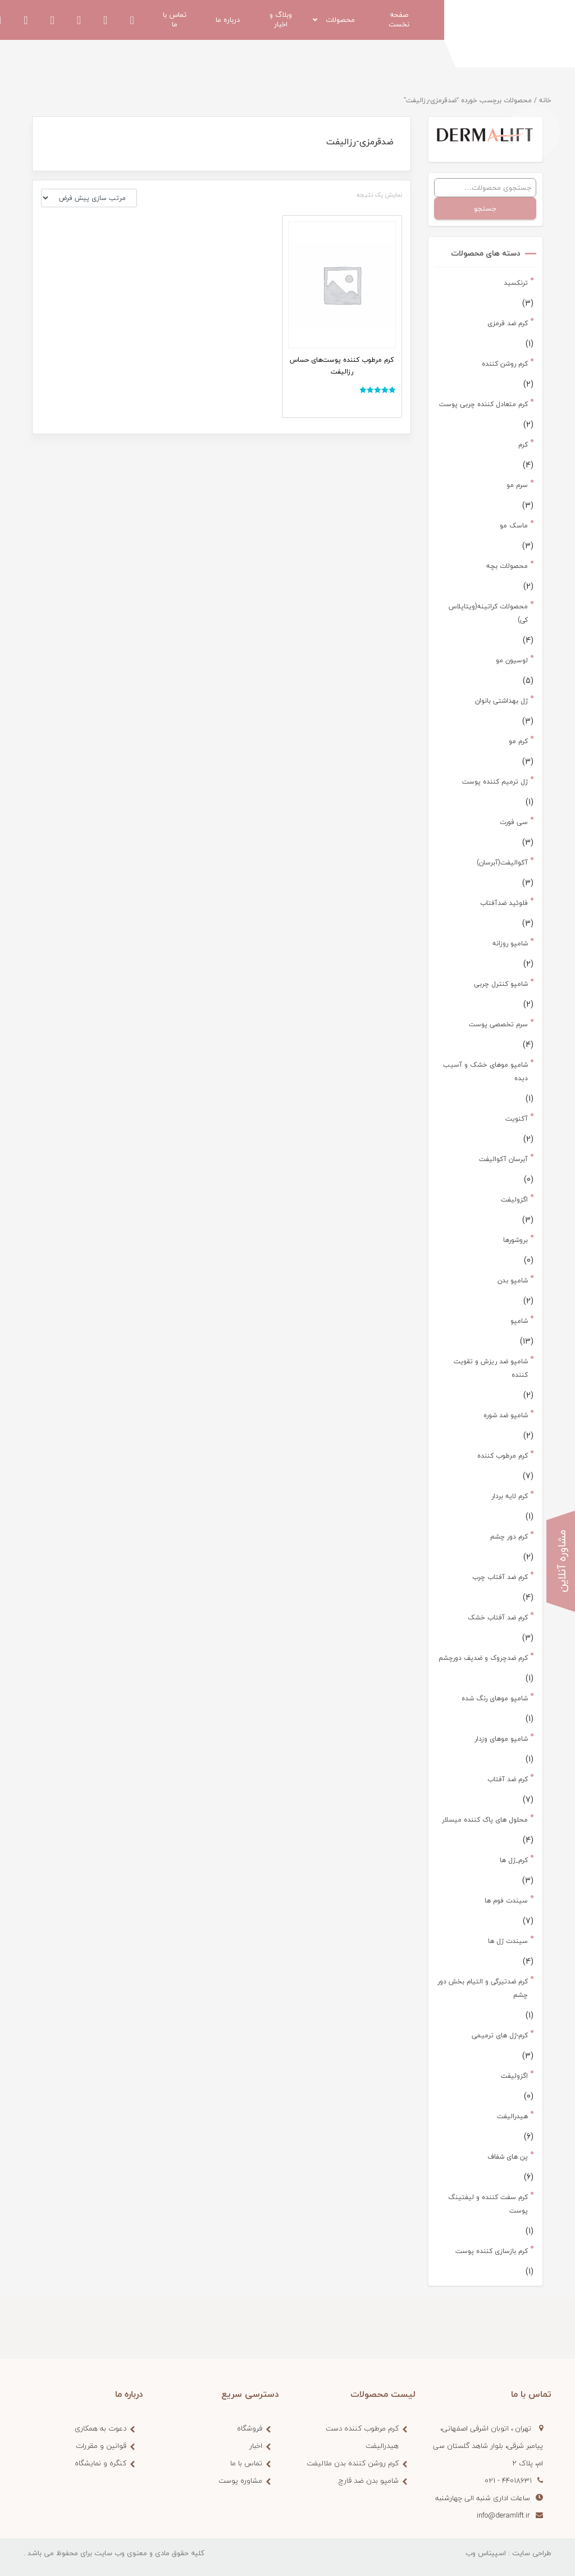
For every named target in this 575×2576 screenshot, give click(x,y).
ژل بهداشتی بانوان (501, 701)
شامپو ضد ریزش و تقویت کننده (491, 1368)
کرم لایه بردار (509, 1496)
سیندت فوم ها (506, 1900)
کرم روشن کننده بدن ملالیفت (353, 2463)
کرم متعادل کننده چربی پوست (483, 404)
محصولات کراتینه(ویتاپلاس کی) (488, 613)
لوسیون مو (512, 660)
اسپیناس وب (486, 2553)
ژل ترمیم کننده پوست (495, 782)
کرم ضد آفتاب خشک (498, 1617)
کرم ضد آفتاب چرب (500, 1577)
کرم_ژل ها (514, 1860)
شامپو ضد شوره (505, 1415)
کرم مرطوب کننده (502, 1456)
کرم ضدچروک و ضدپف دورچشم (483, 1658)
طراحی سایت (531, 2553)
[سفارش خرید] (89, 198)
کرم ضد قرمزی (507, 323)
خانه (545, 100)
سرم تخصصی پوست (498, 1024)
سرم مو (517, 485)
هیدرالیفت (512, 2116)
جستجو (485, 208)
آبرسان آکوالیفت (503, 1159)
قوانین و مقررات (101, 2446)
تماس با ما (246, 2463)
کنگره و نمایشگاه (100, 2463)
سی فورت (514, 822)
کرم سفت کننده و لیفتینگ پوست (488, 2204)
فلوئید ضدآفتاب (504, 903)
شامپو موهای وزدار (501, 1739)
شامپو (519, 1321)
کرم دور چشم (509, 1536)
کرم (523, 444)
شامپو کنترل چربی (501, 984)
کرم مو (518, 741)
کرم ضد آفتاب (507, 1779)
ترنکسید (516, 283)
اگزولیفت (514, 1199)
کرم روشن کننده (505, 364)
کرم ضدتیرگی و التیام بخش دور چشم (482, 1988)
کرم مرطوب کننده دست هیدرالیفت (362, 2437)
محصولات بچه (507, 566)
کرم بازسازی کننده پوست (491, 2251)
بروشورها (515, 1240)
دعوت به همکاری (100, 2428)
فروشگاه (249, 2428)
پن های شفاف (507, 2157)
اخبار (255, 2446)
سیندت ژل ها (508, 1941)
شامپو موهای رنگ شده (495, 1698)
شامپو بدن (513, 1280)
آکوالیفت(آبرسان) (502, 862)
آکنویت (516, 1119)
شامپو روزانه (510, 943)
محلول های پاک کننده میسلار (485, 1820)
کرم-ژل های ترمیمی (500, 2035)
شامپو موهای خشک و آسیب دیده (485, 1071)
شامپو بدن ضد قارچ (369, 2480)
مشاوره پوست (240, 2480)
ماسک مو (514, 525)
